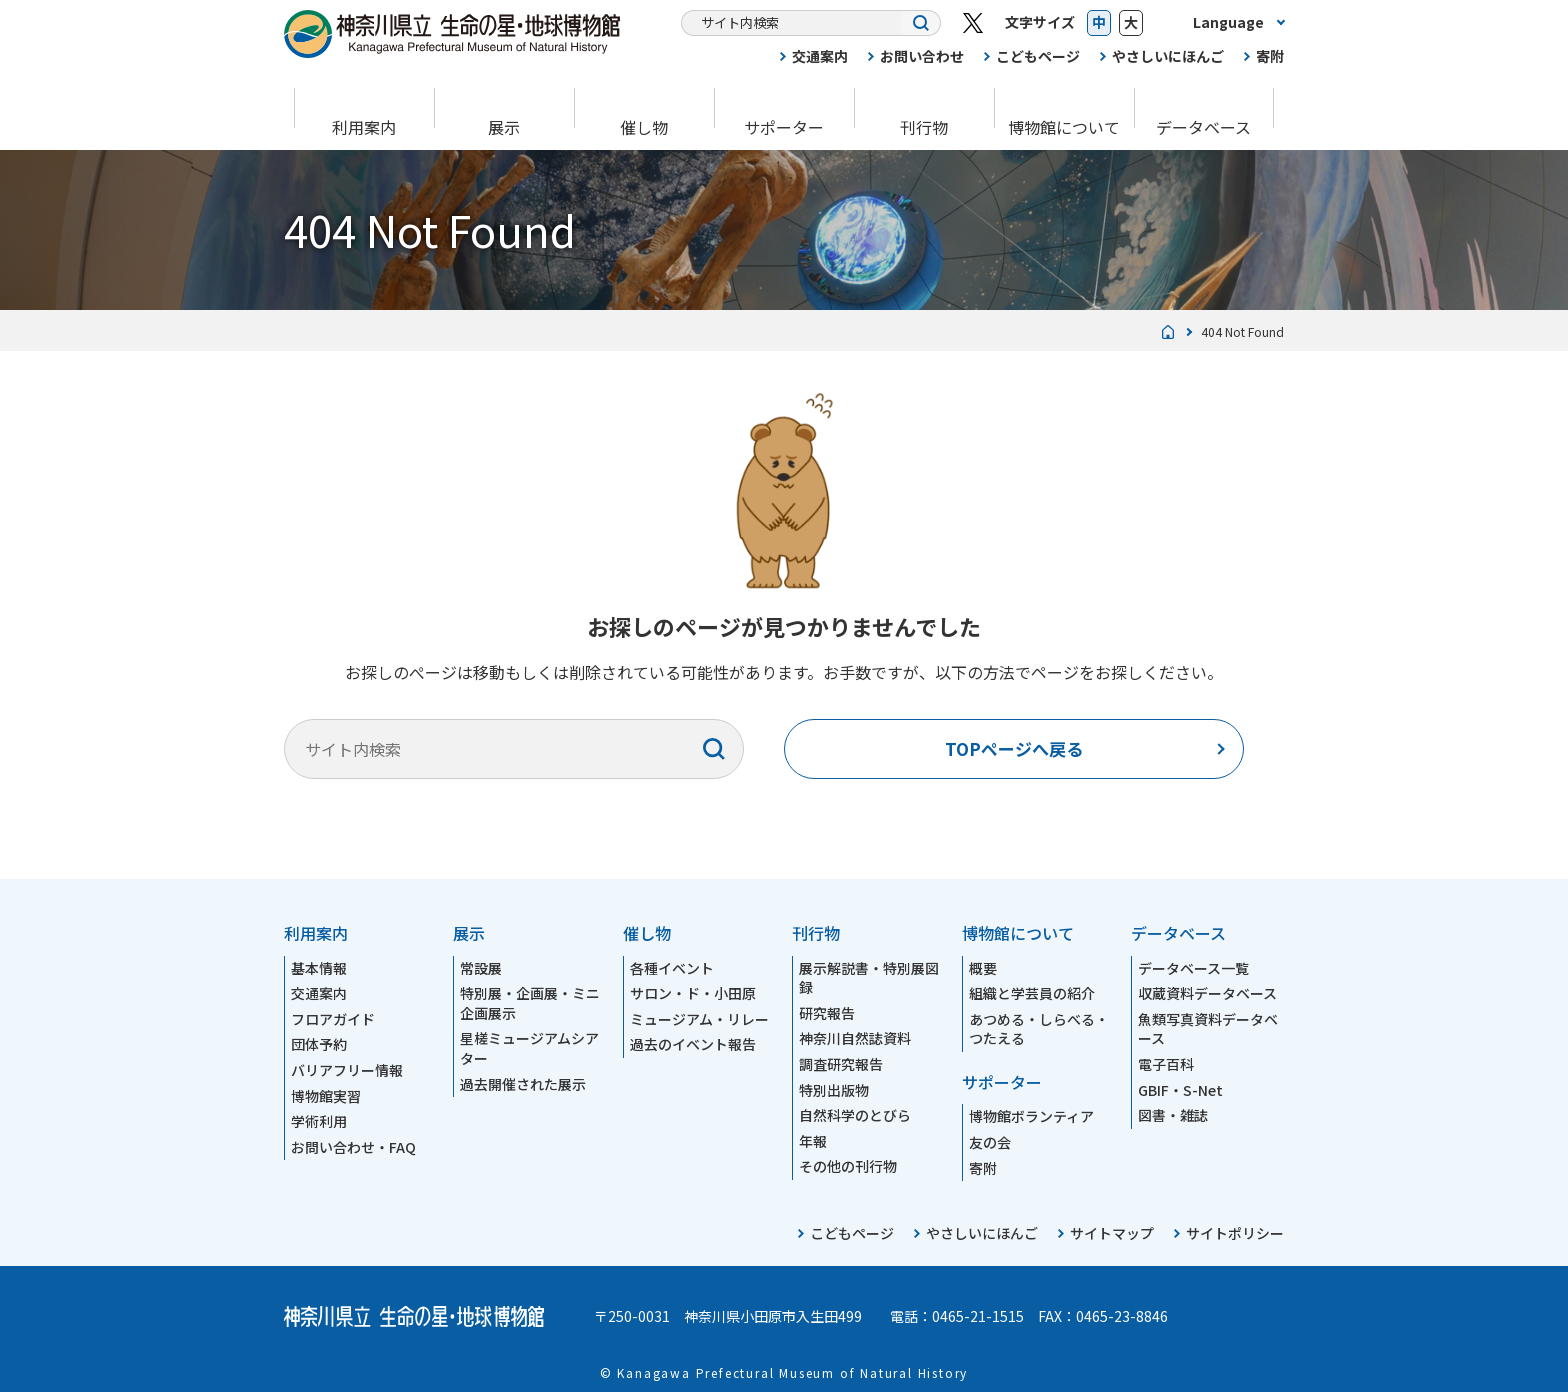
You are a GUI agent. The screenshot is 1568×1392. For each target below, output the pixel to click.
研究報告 (827, 1013)
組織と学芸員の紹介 (1032, 993)
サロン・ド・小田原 (693, 993)
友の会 (990, 1142)
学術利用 (319, 1121)
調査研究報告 (841, 1064)
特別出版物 (834, 1090)
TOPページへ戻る (1014, 748)
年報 (813, 1141)
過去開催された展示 (523, 1084)
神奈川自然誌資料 (855, 1038)
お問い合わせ (922, 56)
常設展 (481, 968)
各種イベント (672, 968)
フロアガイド (333, 1019)
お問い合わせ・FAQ (353, 1147)
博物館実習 (326, 1096)
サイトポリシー (1235, 1233)
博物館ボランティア (1031, 1116)
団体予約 (319, 1044)
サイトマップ (1112, 1233)
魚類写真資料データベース (1208, 1029)
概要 (983, 968)
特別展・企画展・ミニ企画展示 (530, 1003)
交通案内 (820, 56)
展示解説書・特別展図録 (869, 978)
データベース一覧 (1193, 968)
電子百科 (1166, 1064)
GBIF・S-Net (1180, 1090)
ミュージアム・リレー (699, 1019)
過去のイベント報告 (693, 1044)
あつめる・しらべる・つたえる (1039, 1029)
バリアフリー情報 (347, 1070)
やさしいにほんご (1168, 56)
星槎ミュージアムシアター (529, 1048)
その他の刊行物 (848, 1166)
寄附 (1270, 56)
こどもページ (1038, 56)
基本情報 (319, 968)
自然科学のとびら (855, 1115)
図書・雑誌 (1173, 1115)
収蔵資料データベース (1207, 993)
